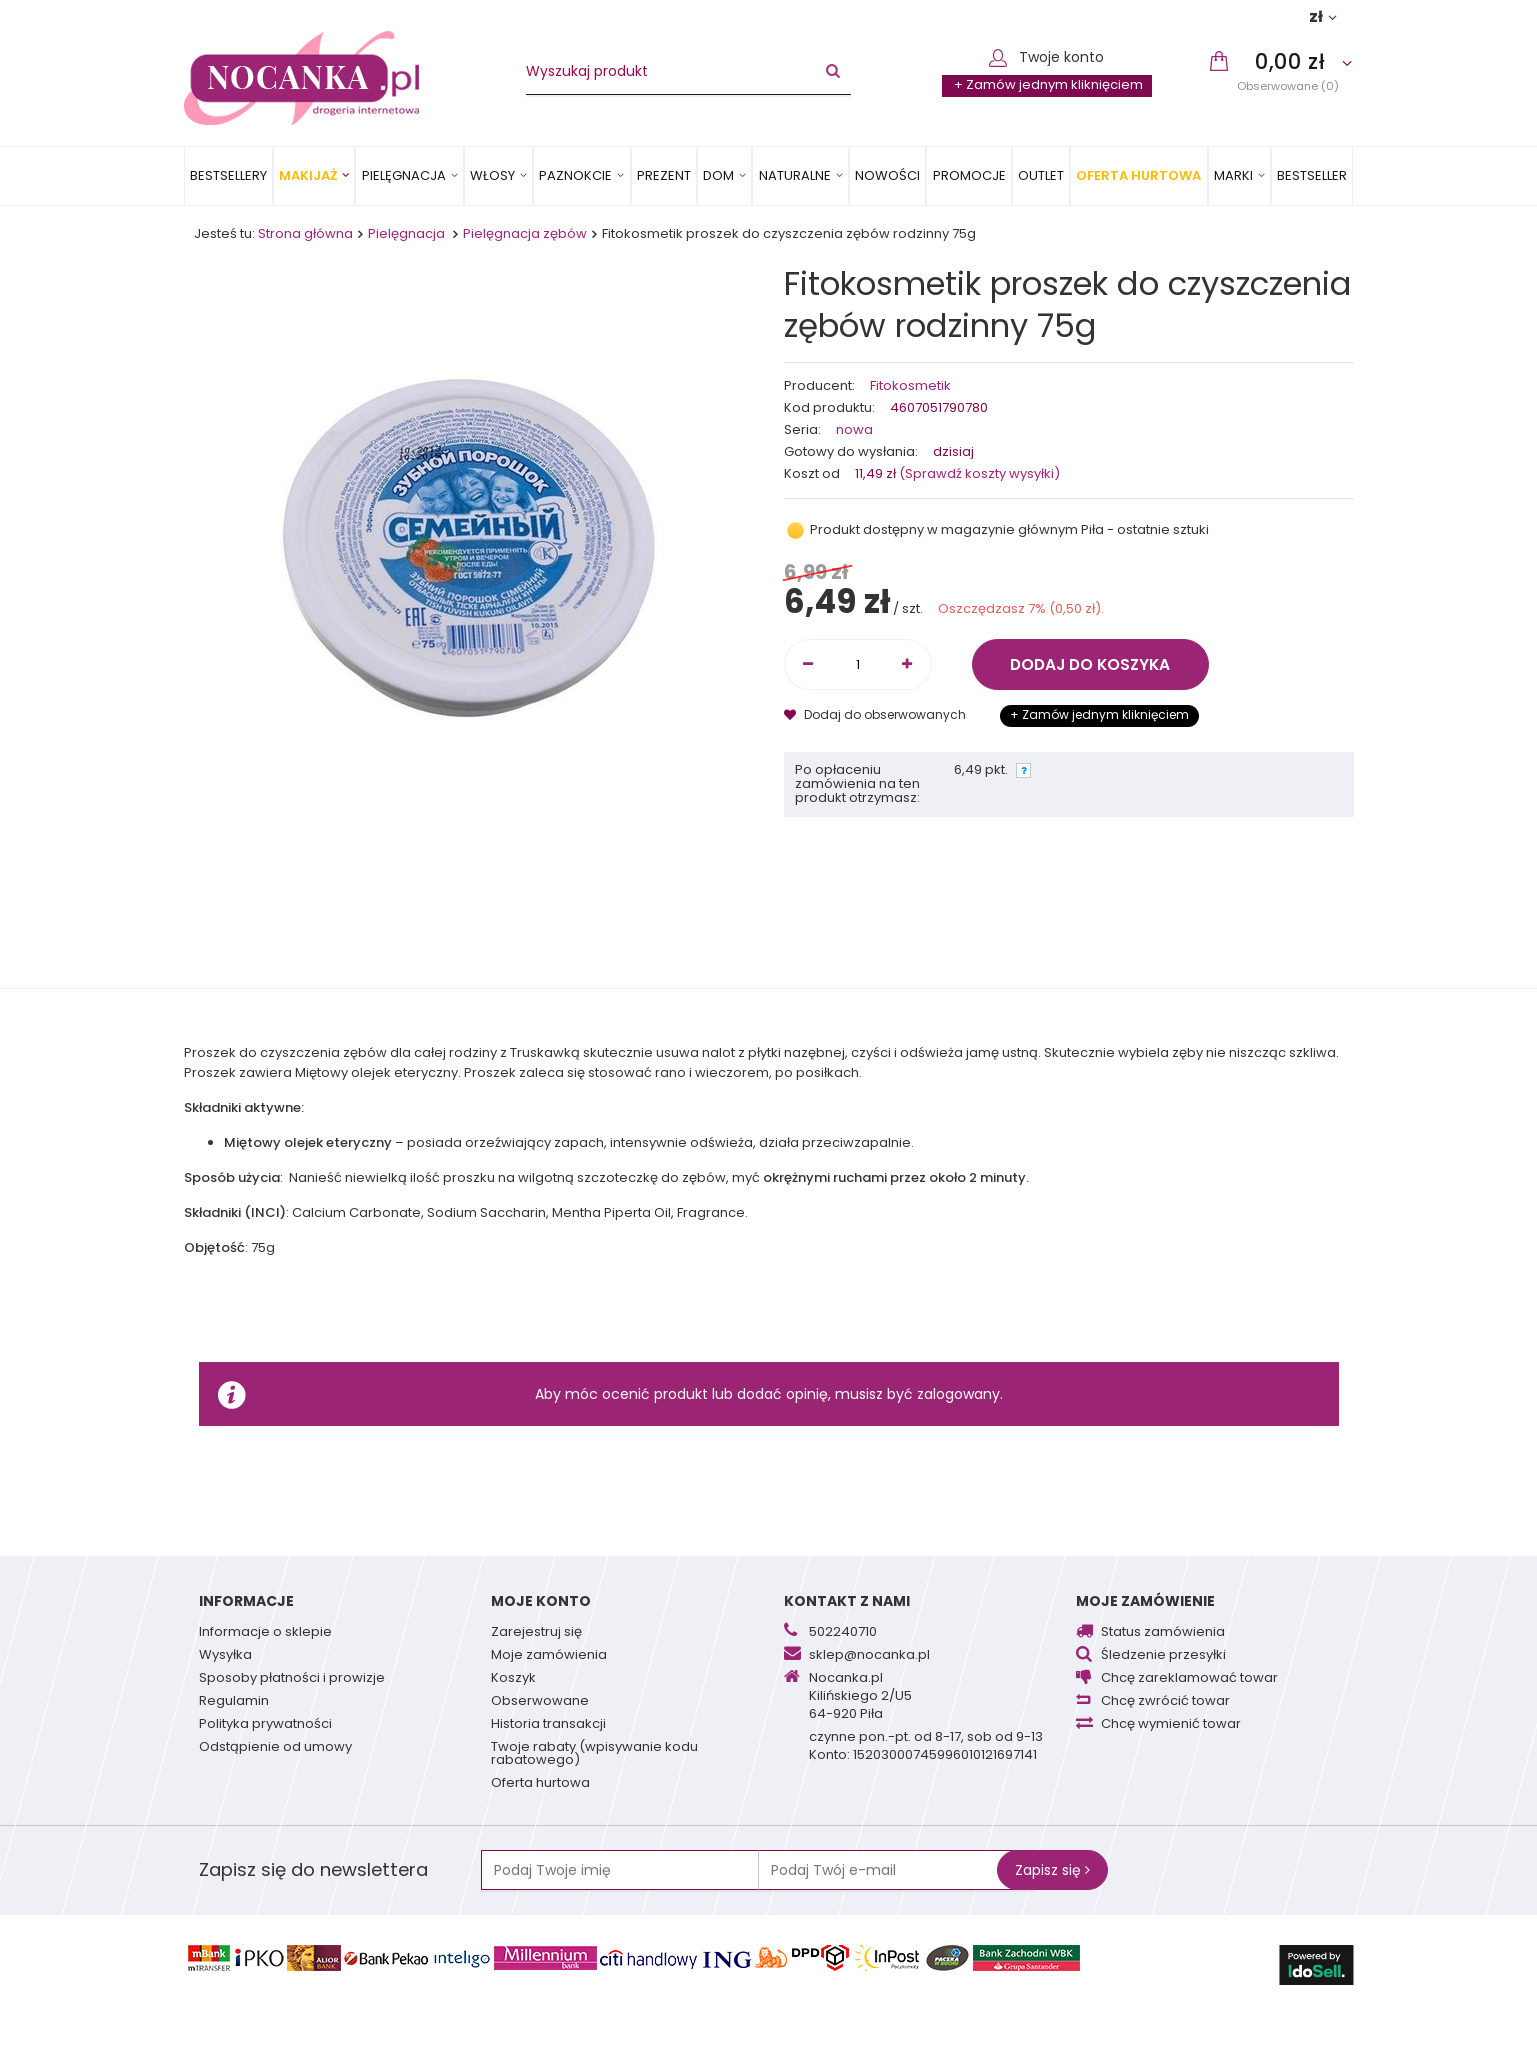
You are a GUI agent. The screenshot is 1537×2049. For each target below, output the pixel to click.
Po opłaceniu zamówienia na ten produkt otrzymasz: (857, 784)
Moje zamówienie (1145, 1601)
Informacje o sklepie (265, 1633)
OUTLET (1041, 175)
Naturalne (795, 175)
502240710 (843, 1633)
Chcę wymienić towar (1171, 1725)
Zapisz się (1052, 1870)
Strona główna (305, 233)
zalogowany (958, 1394)
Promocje (969, 175)
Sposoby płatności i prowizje (292, 1679)
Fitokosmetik (910, 386)
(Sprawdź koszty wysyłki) (978, 473)
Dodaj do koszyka (1090, 664)
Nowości (887, 175)
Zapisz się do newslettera (313, 1869)
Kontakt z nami (847, 1601)
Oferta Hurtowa (1138, 175)
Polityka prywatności (265, 1725)
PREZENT (664, 175)
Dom (718, 175)
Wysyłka (225, 1656)
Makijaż (308, 175)
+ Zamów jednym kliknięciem (1048, 84)
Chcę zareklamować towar (1189, 1679)
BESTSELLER (1312, 175)
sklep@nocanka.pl (869, 1656)
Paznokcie (575, 175)
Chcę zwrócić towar (1165, 1702)
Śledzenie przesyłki (1163, 1656)
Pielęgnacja (404, 175)
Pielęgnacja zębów (525, 233)
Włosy (492, 175)
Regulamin (234, 1702)
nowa (854, 430)
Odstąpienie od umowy (275, 1748)
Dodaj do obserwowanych (876, 714)
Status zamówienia (1163, 1633)
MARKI (1233, 175)
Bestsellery (228, 175)
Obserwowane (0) (1288, 85)
